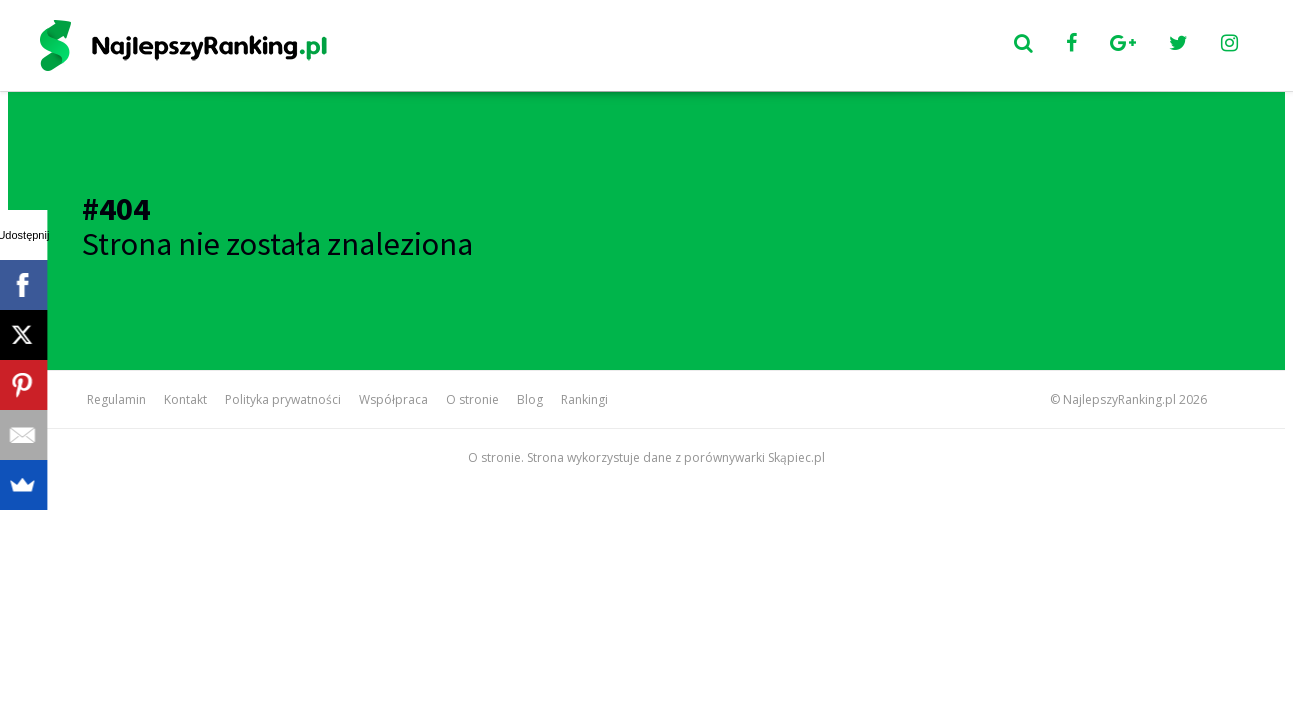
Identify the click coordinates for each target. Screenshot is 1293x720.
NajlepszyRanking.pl (1119, 399)
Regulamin (116, 399)
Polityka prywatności (283, 399)
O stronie (472, 399)
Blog (530, 399)
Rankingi (584, 399)
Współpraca (393, 399)
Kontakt (185, 399)
